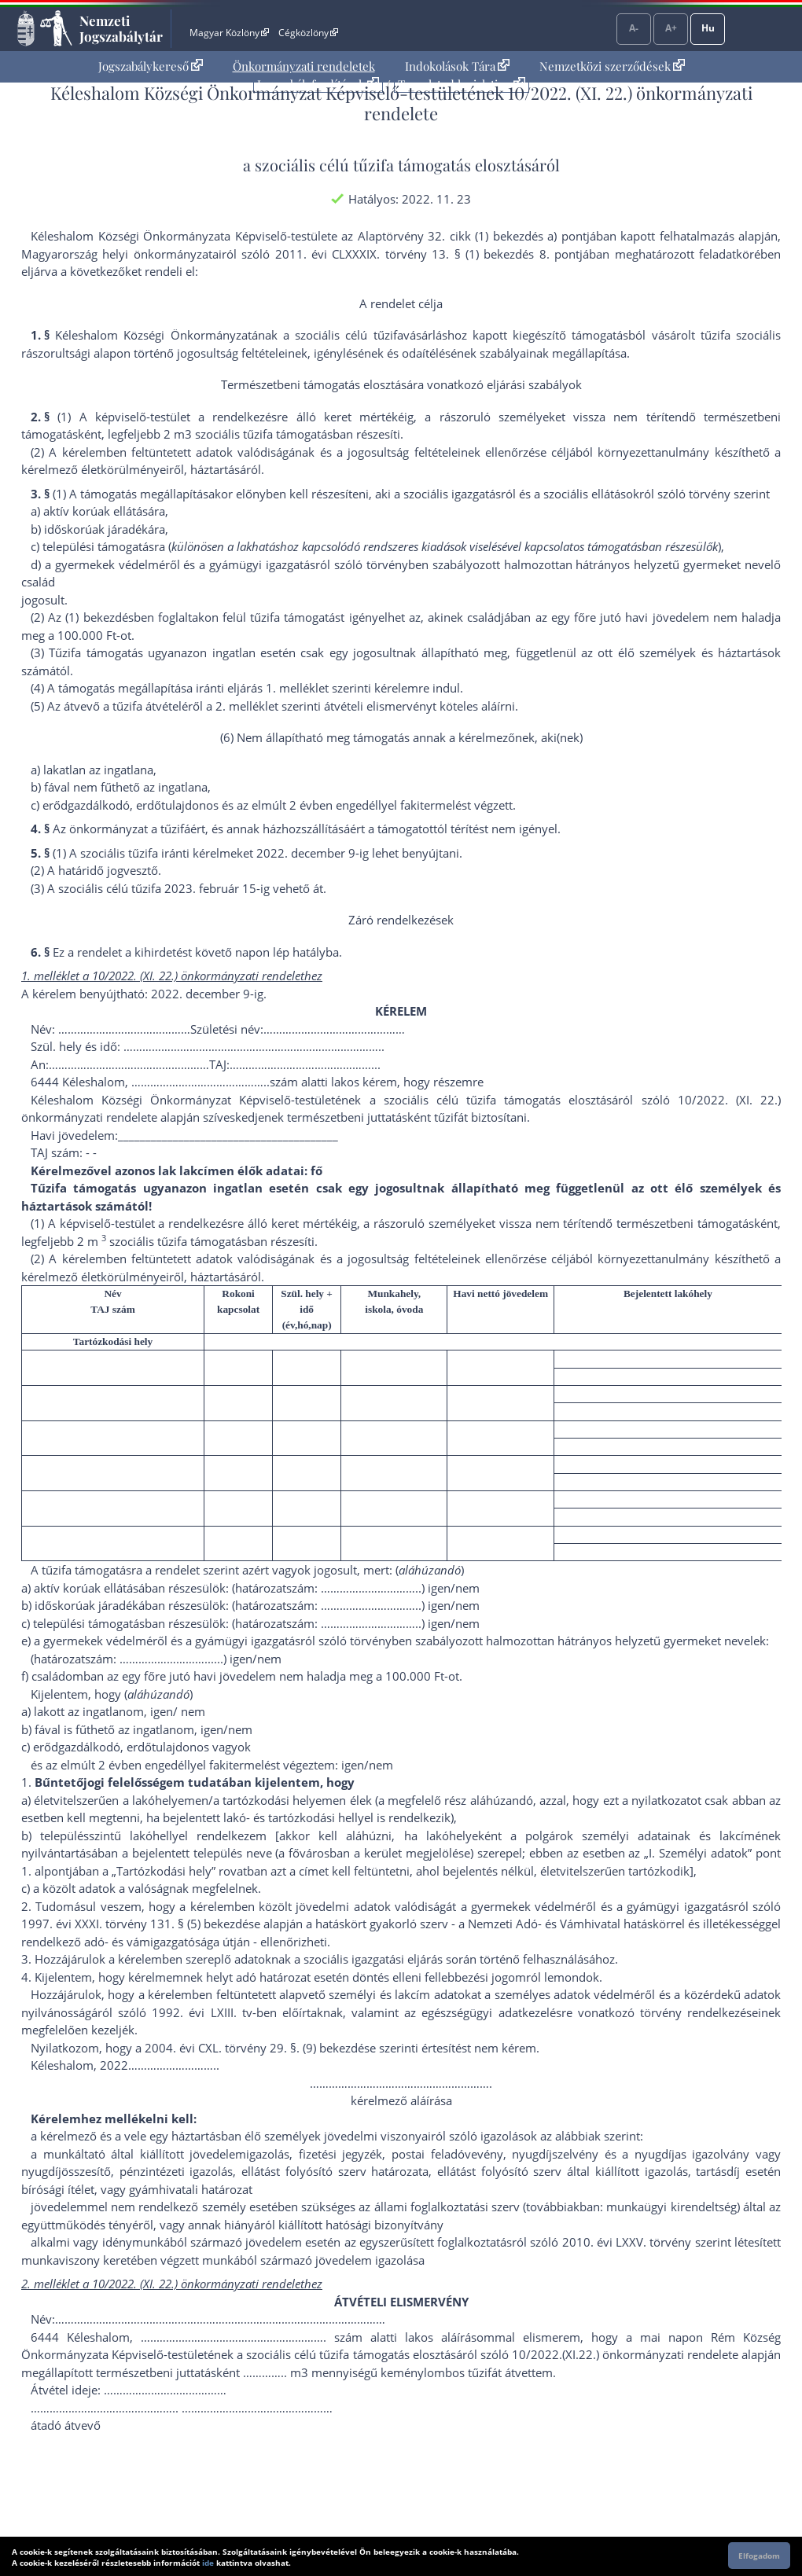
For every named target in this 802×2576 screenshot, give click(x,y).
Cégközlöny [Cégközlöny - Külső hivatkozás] (308, 32)
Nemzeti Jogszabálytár (121, 28)
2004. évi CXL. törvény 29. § (220, 2048)
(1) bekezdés (99, 617)
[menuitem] (150, 66)
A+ (671, 28)
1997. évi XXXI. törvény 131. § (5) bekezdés (137, 1923)
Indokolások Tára (457, 66)
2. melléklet (246, 706)
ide (208, 2562)
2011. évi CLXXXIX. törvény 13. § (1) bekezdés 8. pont (427, 254)
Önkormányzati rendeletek (304, 66)
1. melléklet (297, 688)
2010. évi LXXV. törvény (627, 2242)
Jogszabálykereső (150, 66)
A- (633, 28)
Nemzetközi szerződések (612, 66)
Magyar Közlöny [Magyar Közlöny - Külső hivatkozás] (229, 32)
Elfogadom (759, 2555)
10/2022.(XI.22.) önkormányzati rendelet (622, 2354)
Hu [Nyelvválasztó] (708, 28)
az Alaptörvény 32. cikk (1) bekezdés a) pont (464, 236)
